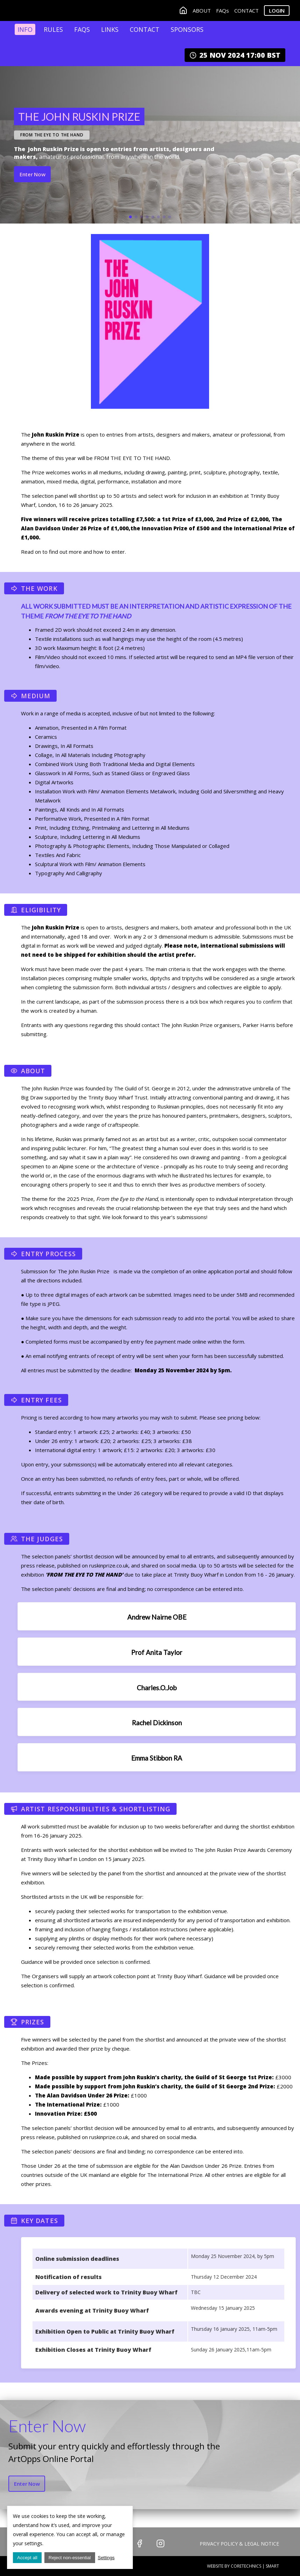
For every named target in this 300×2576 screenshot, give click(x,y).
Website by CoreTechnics (234, 2566)
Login (277, 10)
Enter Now (32, 174)
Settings (106, 2557)
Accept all (27, 2557)
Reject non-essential (70, 2557)
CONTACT (246, 10)
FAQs (222, 10)
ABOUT (202, 10)
